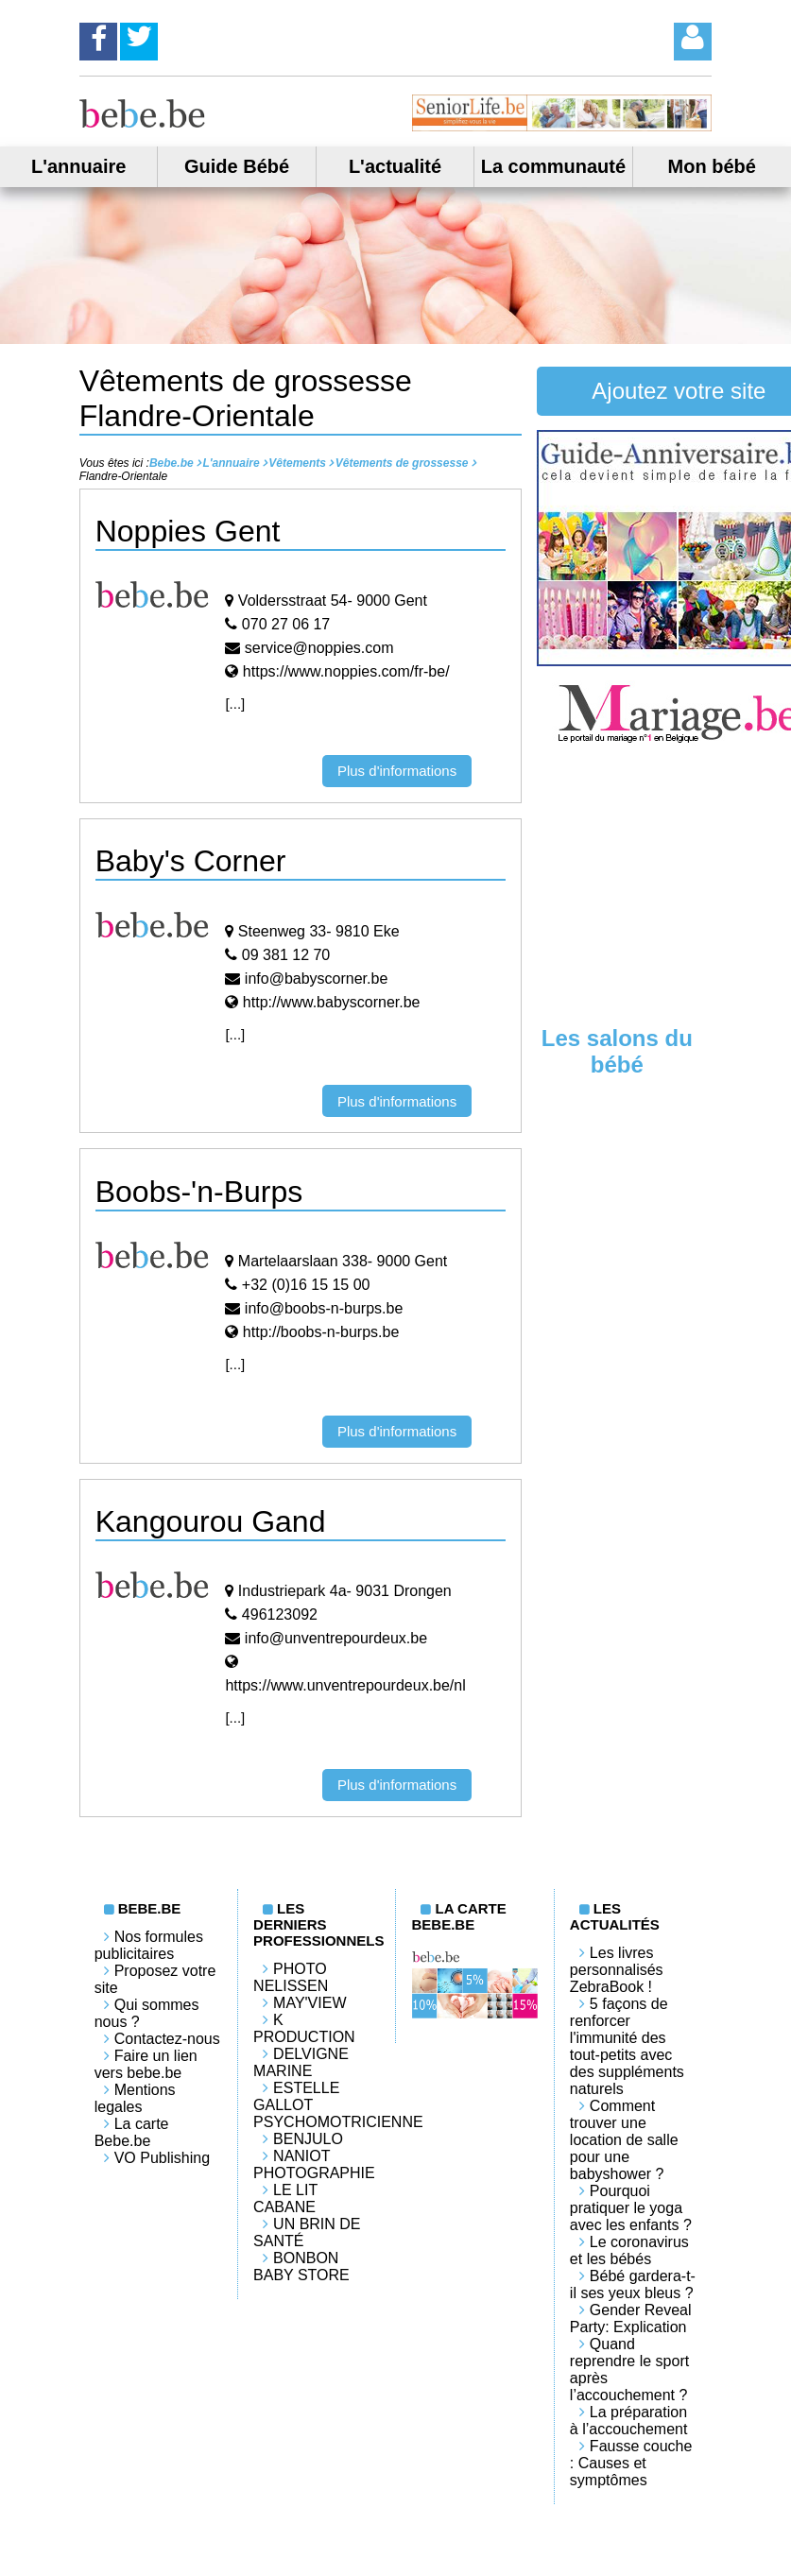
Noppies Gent (188, 531)
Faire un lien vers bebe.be (146, 2064)
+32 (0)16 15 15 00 (306, 1285)
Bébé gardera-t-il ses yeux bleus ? (633, 2284)
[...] (235, 704)
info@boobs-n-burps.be (324, 1308)
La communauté (553, 166)
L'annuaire (78, 166)
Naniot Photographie (314, 2164)
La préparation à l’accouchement (629, 2420)
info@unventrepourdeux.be (336, 1638)
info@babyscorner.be (316, 978)
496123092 (280, 1614)
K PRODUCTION (304, 2028)
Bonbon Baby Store (301, 2266)
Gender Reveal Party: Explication (631, 2318)
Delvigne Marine (301, 2062)
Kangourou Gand (210, 1521)
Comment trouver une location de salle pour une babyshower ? (624, 2140)
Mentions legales (135, 2098)
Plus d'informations (396, 771)
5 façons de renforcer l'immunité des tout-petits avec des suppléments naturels (627, 2046)
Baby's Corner (190, 861)
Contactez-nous (167, 2039)
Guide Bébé (236, 166)
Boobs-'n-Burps (199, 1192)
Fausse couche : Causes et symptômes (631, 2463)
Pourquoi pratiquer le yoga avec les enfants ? (631, 2208)
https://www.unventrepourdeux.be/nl (345, 1685)
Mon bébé (712, 166)
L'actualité (395, 166)
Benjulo (308, 2139)
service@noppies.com (319, 648)
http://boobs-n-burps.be (321, 1332)
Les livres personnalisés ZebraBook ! (616, 1970)
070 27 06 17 (286, 624)
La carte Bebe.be (132, 2132)
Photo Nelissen (290, 1977)
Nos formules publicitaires (149, 1945)
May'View (309, 2003)
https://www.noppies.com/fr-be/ (346, 671)
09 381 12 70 (286, 955)
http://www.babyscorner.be (332, 1002)
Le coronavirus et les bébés (629, 2250)
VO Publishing (162, 2158)
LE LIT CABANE (285, 2198)
